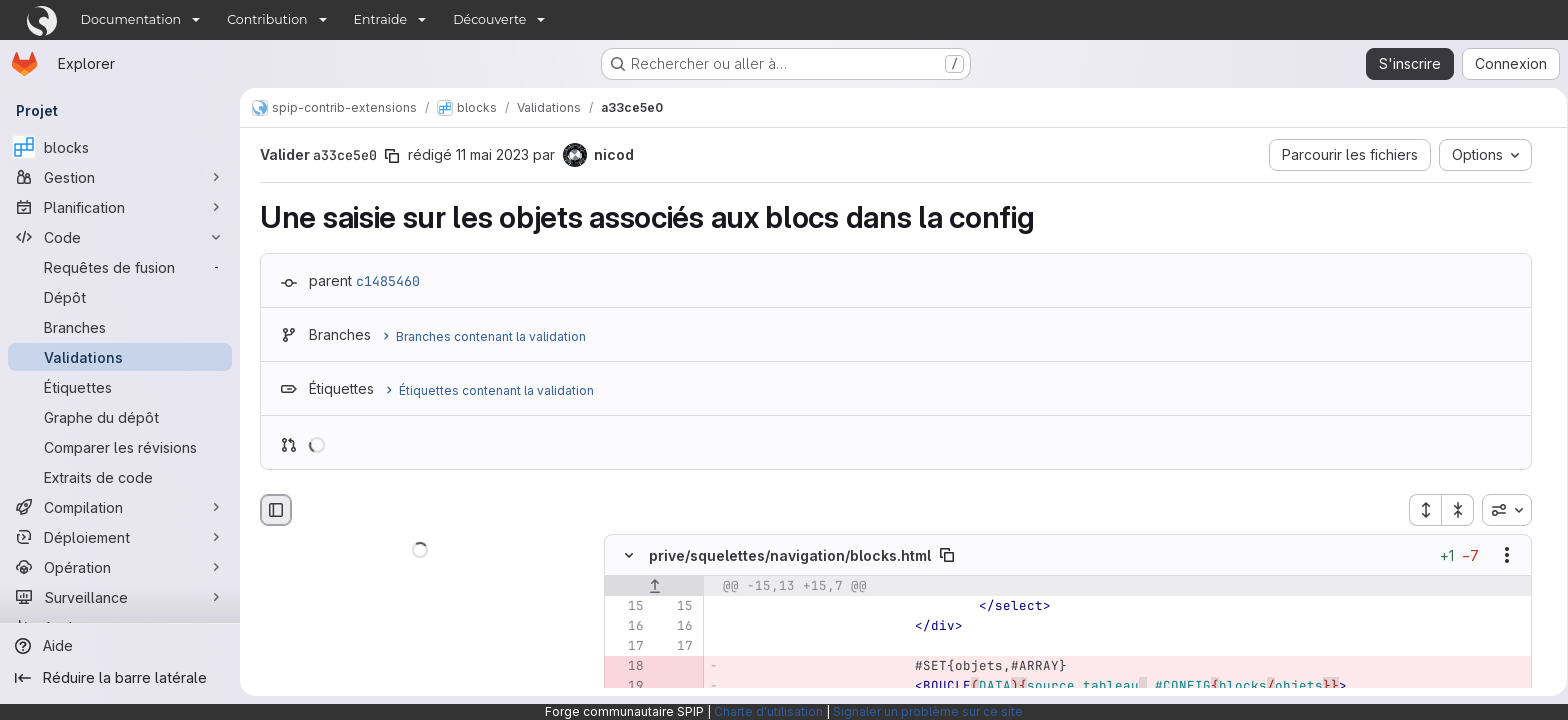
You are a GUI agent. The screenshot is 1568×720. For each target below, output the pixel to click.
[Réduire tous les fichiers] (1455, 510)
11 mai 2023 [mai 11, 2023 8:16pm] (489, 154)
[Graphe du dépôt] (120, 417)
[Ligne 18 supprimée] (624, 667)
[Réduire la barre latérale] (120, 678)
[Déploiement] (120, 537)
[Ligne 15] (624, 607)
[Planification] (120, 207)
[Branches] (120, 327)
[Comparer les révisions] (120, 447)
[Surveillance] (120, 597)
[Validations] (120, 357)
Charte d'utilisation (768, 711)
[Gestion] (120, 177)
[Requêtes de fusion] (120, 267)
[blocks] (120, 147)
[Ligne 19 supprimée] (624, 687)
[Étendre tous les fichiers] (1422, 510)
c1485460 (385, 281)
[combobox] (1504, 510)
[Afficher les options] (1504, 556)
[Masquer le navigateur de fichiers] (273, 510)
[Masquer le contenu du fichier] (626, 556)
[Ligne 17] (624, 647)
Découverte (489, 19)
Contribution (267, 19)
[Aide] (120, 646)
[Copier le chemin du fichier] (944, 556)
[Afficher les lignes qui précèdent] (651, 587)
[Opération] (120, 567)
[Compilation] (120, 507)
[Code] (120, 237)
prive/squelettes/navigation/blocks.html (787, 555)
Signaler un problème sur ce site (928, 711)
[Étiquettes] (120, 387)
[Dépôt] (120, 297)
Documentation (131, 19)
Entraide (381, 19)
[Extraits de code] (120, 477)
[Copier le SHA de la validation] (389, 156)
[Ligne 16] (624, 627)
